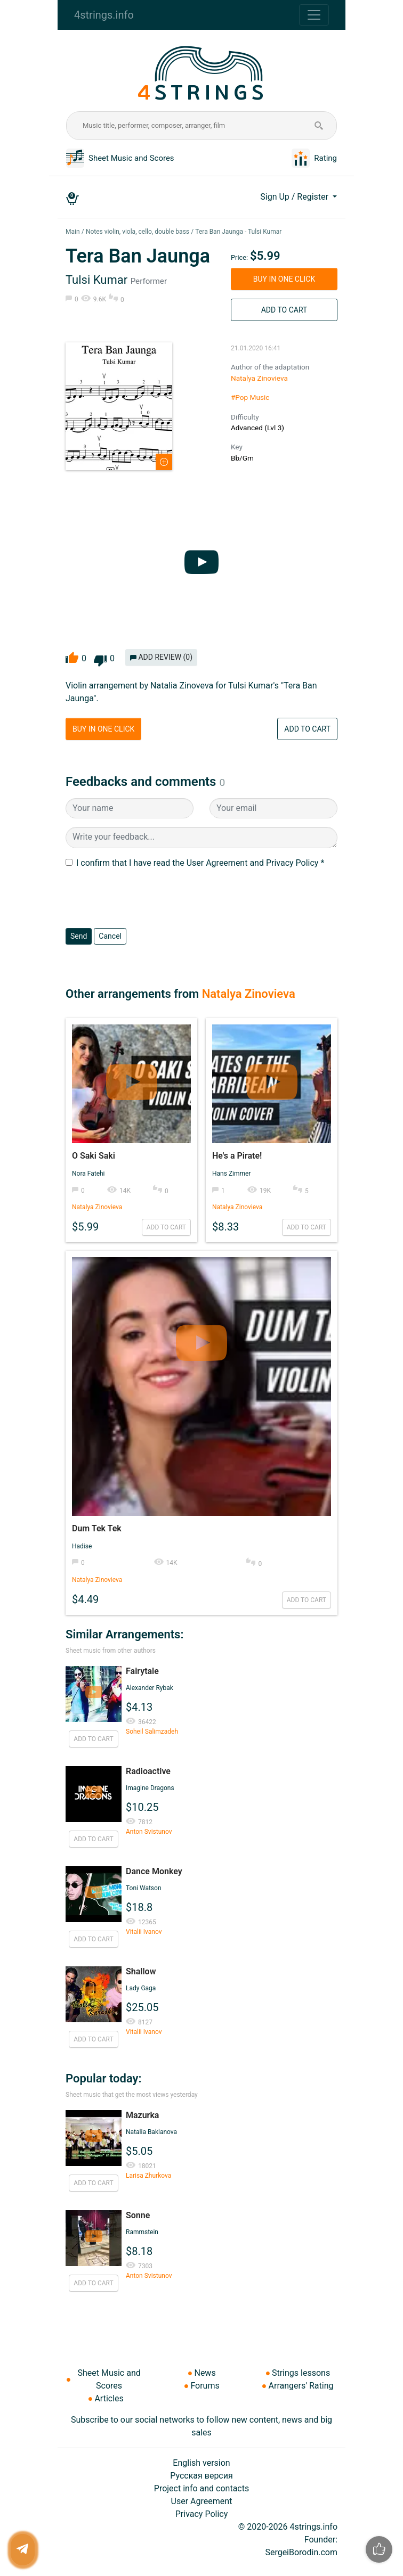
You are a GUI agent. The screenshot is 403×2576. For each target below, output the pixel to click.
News (204, 2373)
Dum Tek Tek (97, 1528)
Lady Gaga (141, 1988)
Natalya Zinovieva (259, 378)
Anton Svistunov (149, 1831)
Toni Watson (144, 1888)
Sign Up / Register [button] (295, 197)
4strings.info (104, 15)
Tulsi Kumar (96, 279)
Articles (108, 2398)
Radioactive (148, 1771)
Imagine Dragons (150, 1788)
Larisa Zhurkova (148, 2175)
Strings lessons (301, 2373)
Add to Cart (284, 310)
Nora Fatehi (88, 1173)
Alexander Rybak (149, 1688)
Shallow (141, 1971)
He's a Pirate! (237, 1156)
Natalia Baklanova (151, 2132)
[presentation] (147, 899)
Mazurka (142, 2115)
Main (73, 231)
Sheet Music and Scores (131, 158)
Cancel (110, 936)
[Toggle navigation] (314, 15)
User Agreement (201, 2501)
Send (78, 936)
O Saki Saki (93, 1156)
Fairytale (142, 1671)
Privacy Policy (201, 2514)
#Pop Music (250, 397)
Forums (204, 2386)
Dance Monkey (154, 1871)
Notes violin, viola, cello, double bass (137, 231)
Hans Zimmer (231, 1173)
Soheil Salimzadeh (152, 1731)
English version (201, 2463)
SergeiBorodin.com (301, 2552)
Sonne (138, 2215)
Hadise (82, 1546)
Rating (325, 158)
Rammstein (142, 2232)
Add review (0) (161, 657)
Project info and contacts (201, 2488)
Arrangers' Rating (301, 2386)
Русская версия (201, 2476)
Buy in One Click (284, 279)
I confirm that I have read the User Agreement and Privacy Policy (197, 863)
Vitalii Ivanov (144, 1931)
